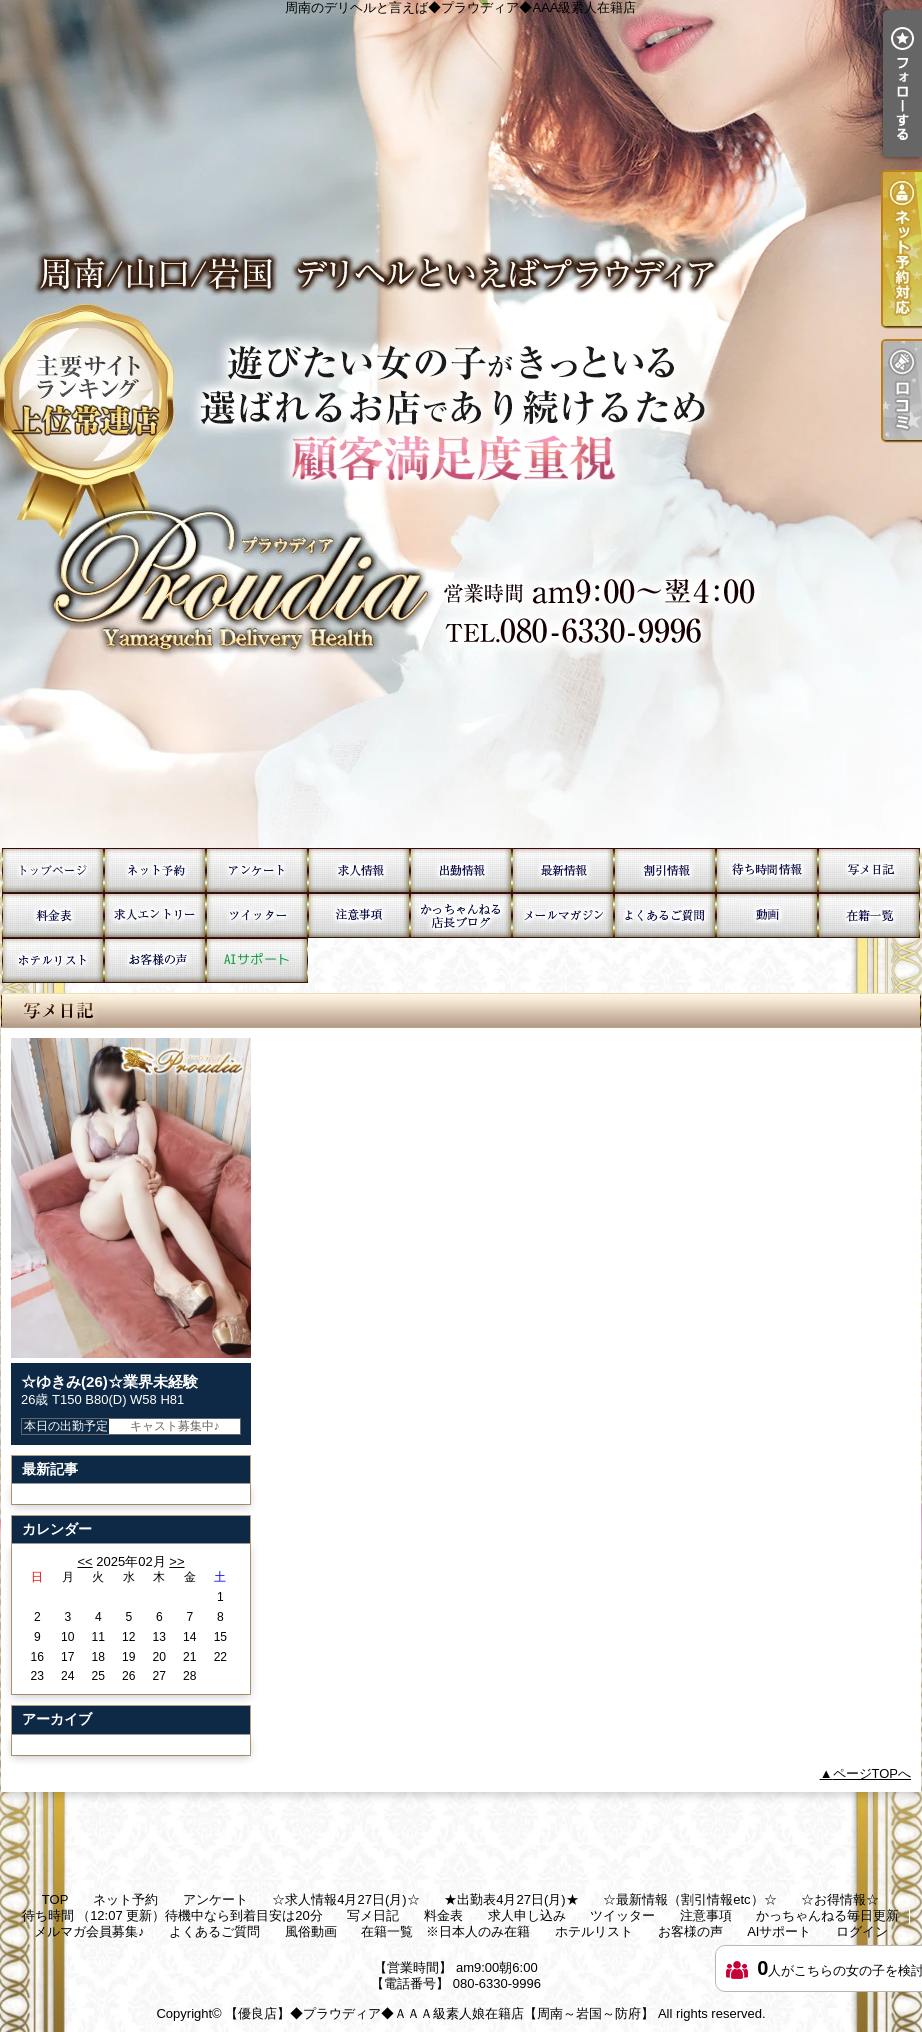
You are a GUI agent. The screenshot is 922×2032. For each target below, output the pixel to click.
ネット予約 (155, 870)
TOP (53, 870)
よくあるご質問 (665, 915)
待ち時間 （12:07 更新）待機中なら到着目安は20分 (767, 870)
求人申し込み (155, 915)
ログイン (862, 1931)
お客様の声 (155, 960)
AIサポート (257, 960)
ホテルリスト (53, 960)
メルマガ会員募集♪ (563, 915)
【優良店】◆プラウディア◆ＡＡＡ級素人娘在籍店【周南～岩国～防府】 (439, 2013)
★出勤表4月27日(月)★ (461, 870)
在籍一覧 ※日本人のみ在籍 (869, 915)
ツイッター (257, 915)
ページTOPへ (872, 1773)
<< (84, 1561)
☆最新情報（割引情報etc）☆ (563, 870)
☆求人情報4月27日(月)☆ (359, 870)
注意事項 (359, 915)
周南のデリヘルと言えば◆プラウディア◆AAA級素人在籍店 (461, 424)
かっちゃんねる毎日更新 (461, 915)
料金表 (53, 915)
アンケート (257, 870)
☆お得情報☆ (665, 870)
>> (176, 1561)
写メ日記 (869, 870)
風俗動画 (767, 915)
